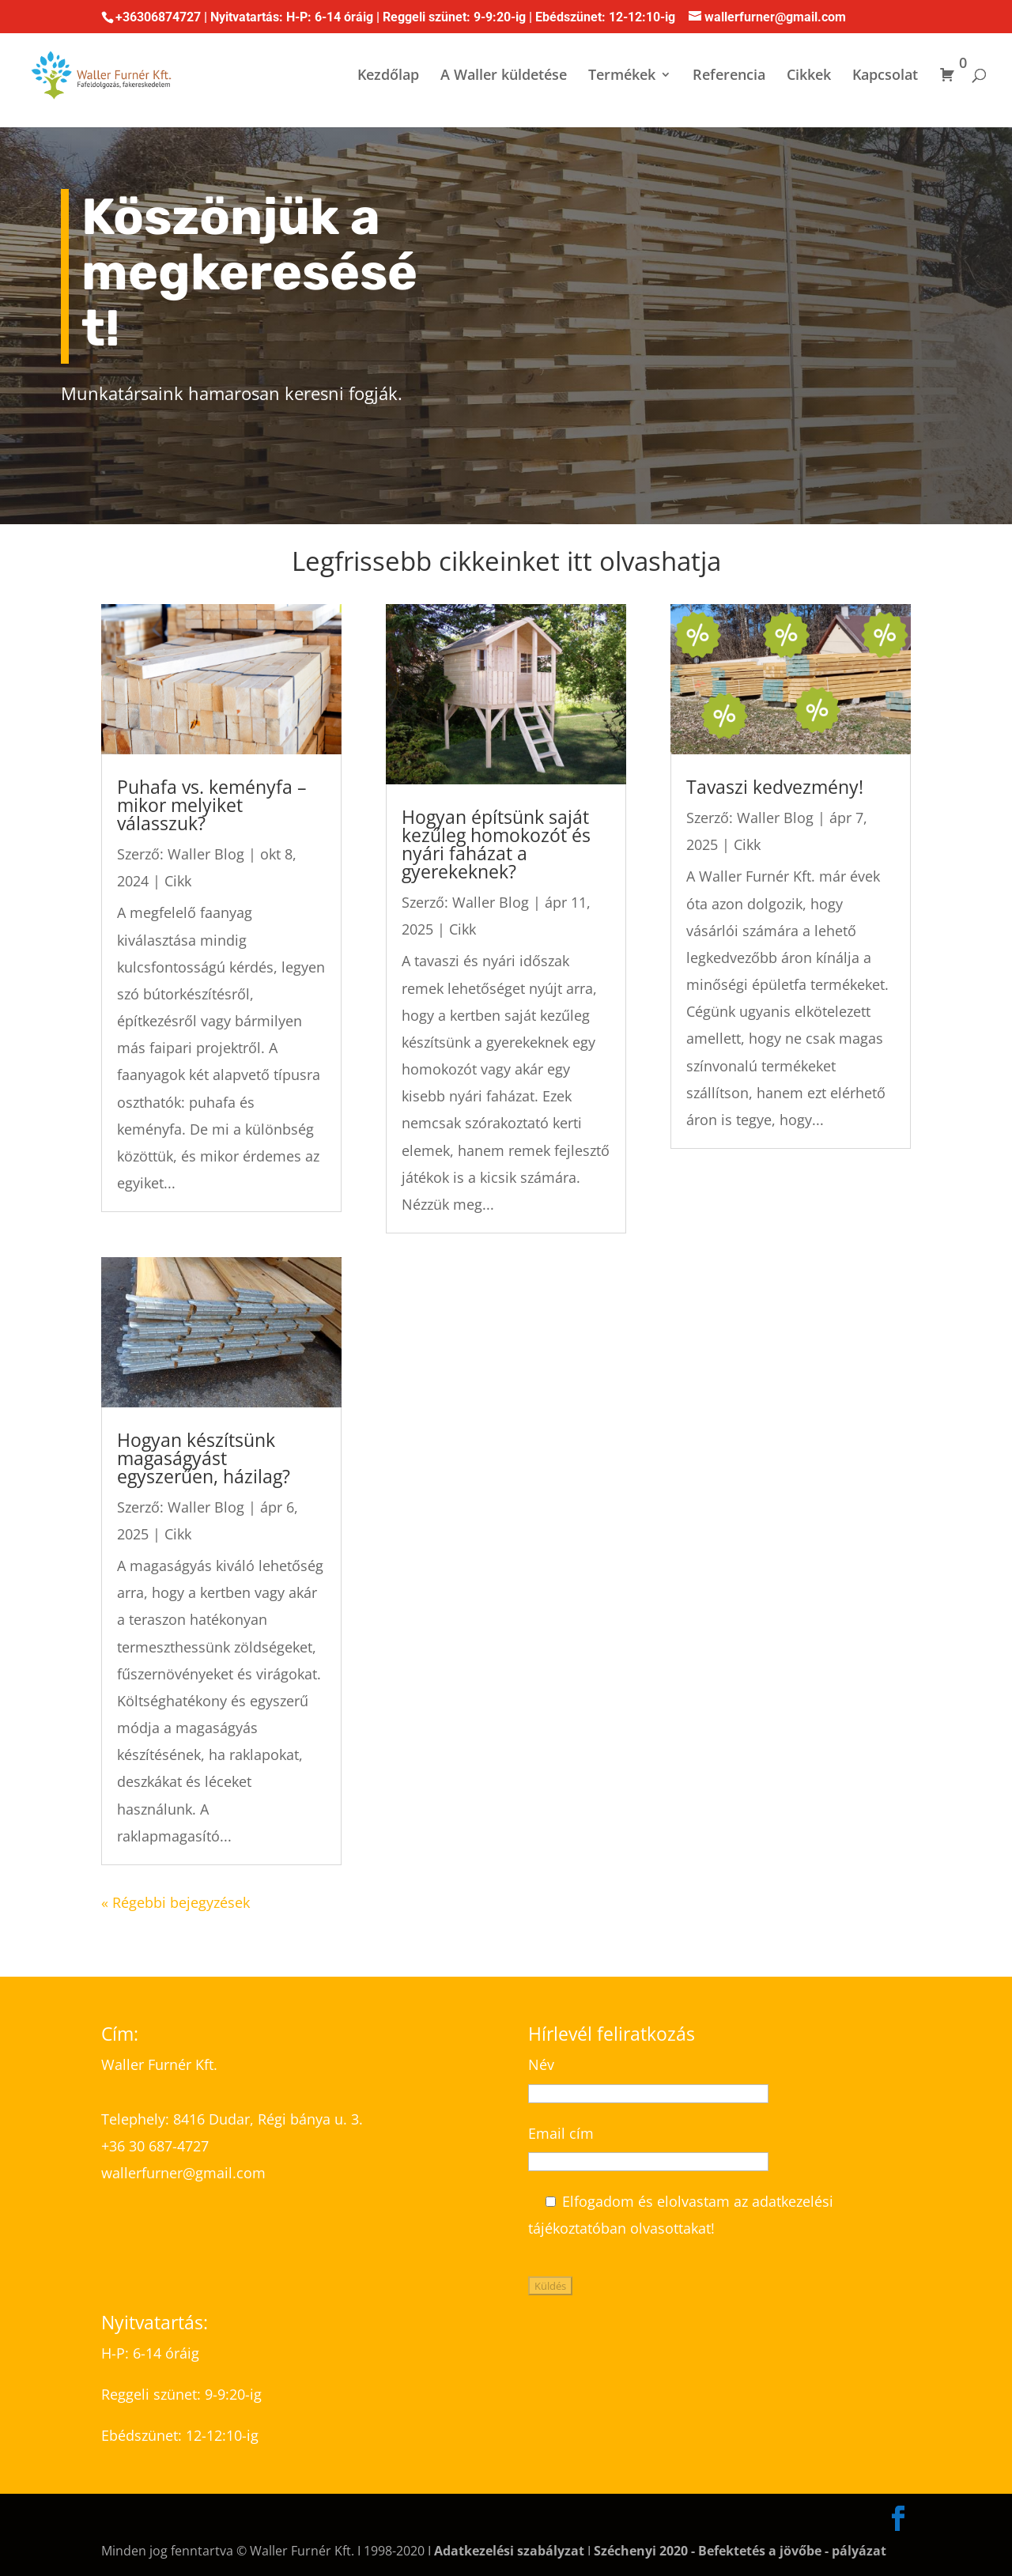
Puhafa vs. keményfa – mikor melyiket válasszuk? (212, 805)
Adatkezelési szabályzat (509, 2550)
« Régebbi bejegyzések (175, 1902)
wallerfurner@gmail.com (185, 2172)
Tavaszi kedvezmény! (774, 786)
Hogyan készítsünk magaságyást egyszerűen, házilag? (203, 1458)
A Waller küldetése (503, 76)
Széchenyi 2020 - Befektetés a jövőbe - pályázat (740, 2550)
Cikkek (809, 76)
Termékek (621, 76)
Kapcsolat (885, 76)
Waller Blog (206, 853)
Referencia (729, 76)
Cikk (177, 880)
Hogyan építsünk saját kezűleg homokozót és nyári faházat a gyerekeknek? (496, 844)
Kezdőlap (388, 76)
